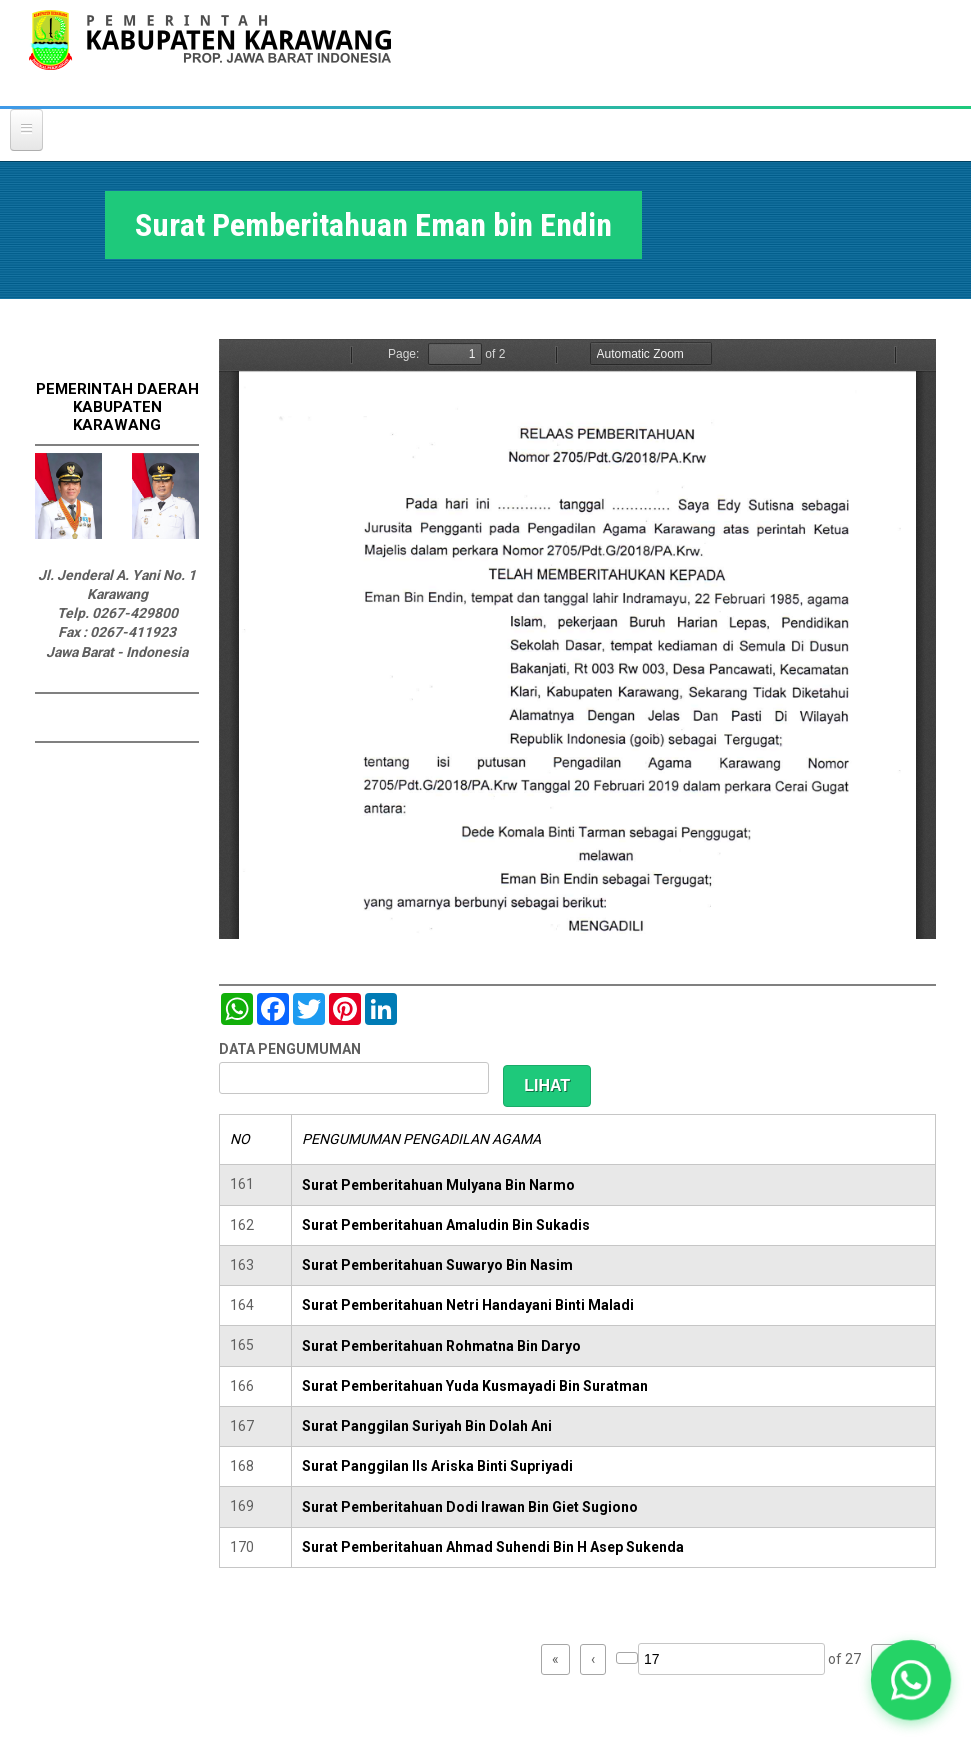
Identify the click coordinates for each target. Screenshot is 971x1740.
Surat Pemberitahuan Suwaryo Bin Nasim (437, 1265)
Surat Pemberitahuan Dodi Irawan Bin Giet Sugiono (470, 1507)
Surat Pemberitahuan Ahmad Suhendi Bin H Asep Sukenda (493, 1547)
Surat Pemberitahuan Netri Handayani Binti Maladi (468, 1305)
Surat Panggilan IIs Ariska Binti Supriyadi (437, 1466)
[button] (911, 1680)
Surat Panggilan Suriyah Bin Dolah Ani (427, 1426)
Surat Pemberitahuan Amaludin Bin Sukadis (446, 1225)
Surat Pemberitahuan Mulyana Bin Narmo (438, 1185)
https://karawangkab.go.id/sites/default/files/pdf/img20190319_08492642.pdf (577, 639)
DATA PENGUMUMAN (290, 1049)
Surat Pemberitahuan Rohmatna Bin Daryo (441, 1346)
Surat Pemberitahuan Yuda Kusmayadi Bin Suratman (475, 1386)
